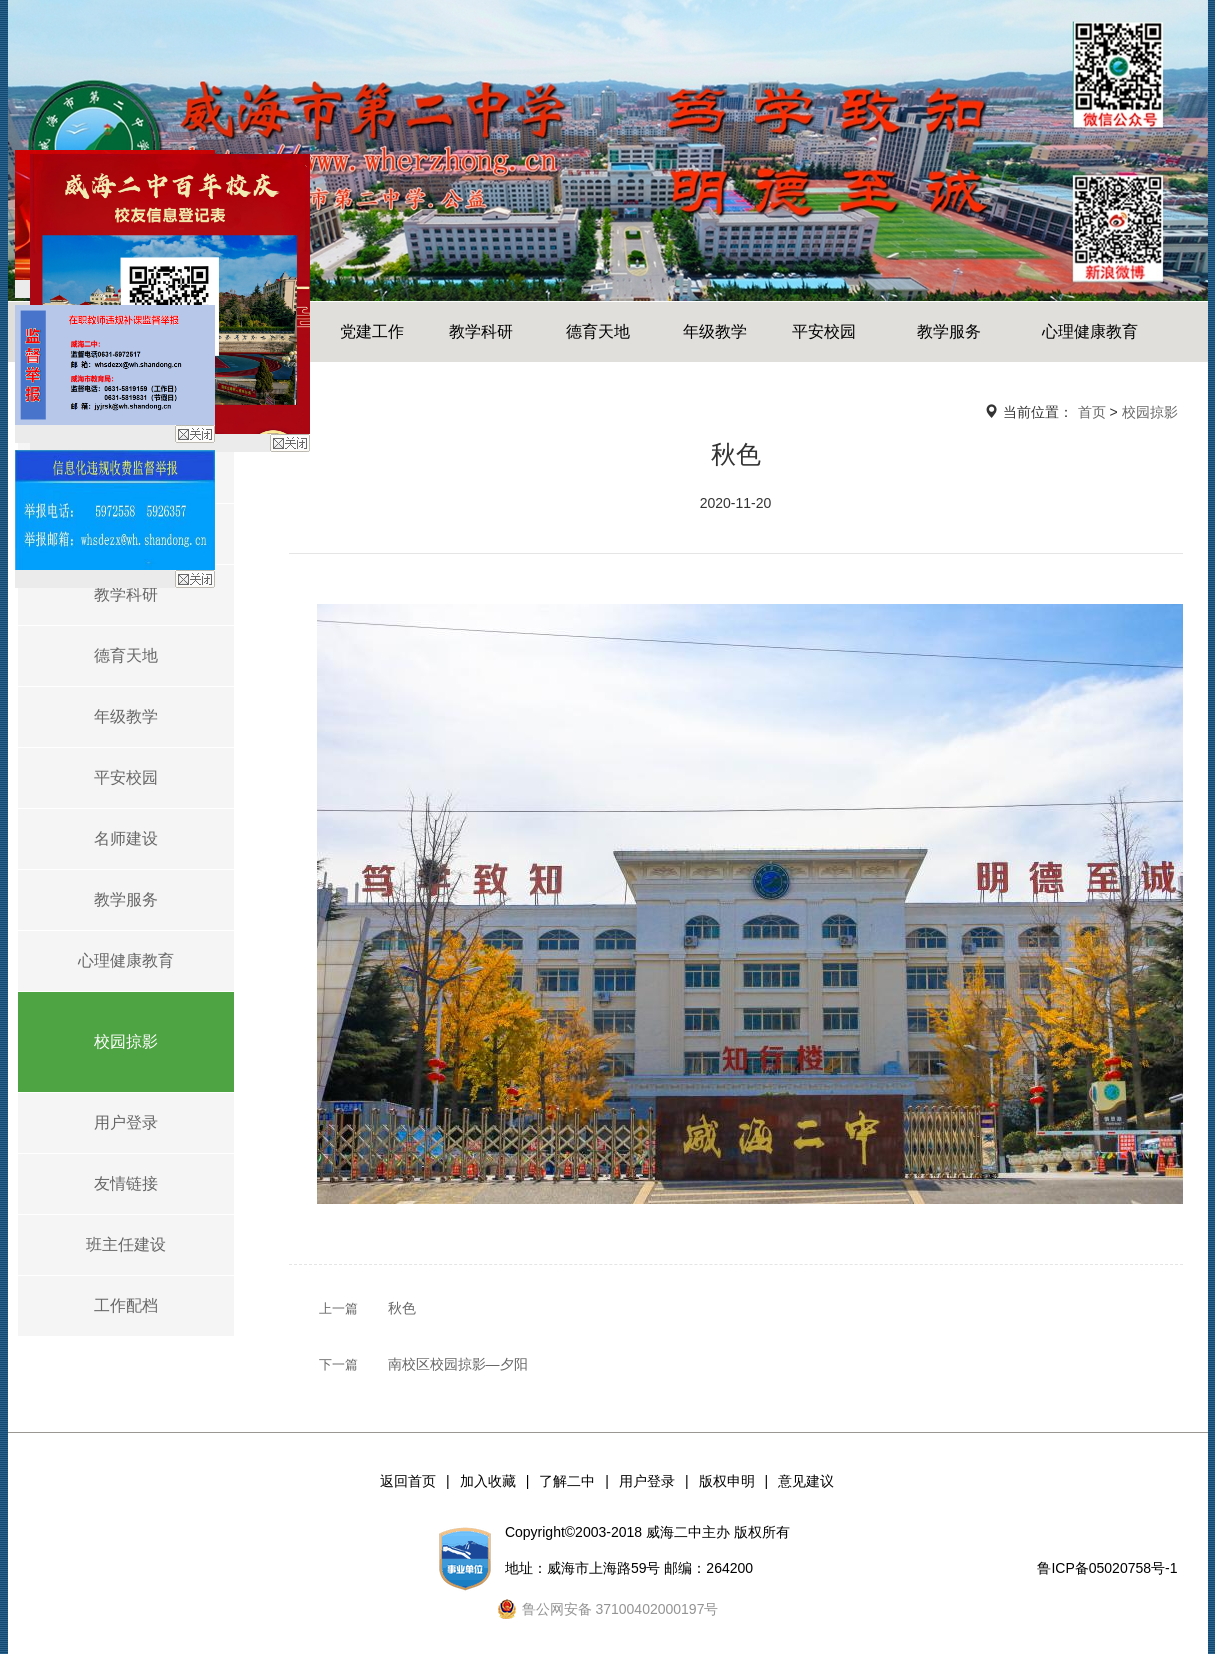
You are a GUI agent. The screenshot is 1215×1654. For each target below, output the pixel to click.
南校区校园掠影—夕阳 (458, 1364)
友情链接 (126, 1183)
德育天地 (598, 331)
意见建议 (806, 1481)
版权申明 (727, 1481)
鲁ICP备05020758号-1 (1107, 1568)
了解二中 (567, 1481)
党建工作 (372, 331)
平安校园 (824, 331)
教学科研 (481, 331)
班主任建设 (126, 1244)
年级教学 (715, 331)
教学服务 (949, 331)
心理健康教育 (1090, 331)
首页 (1092, 412)
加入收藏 (488, 1481)
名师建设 (126, 838)
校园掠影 (126, 1041)
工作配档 (126, 1305)
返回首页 (408, 1481)
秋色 (402, 1308)
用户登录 (126, 1122)
